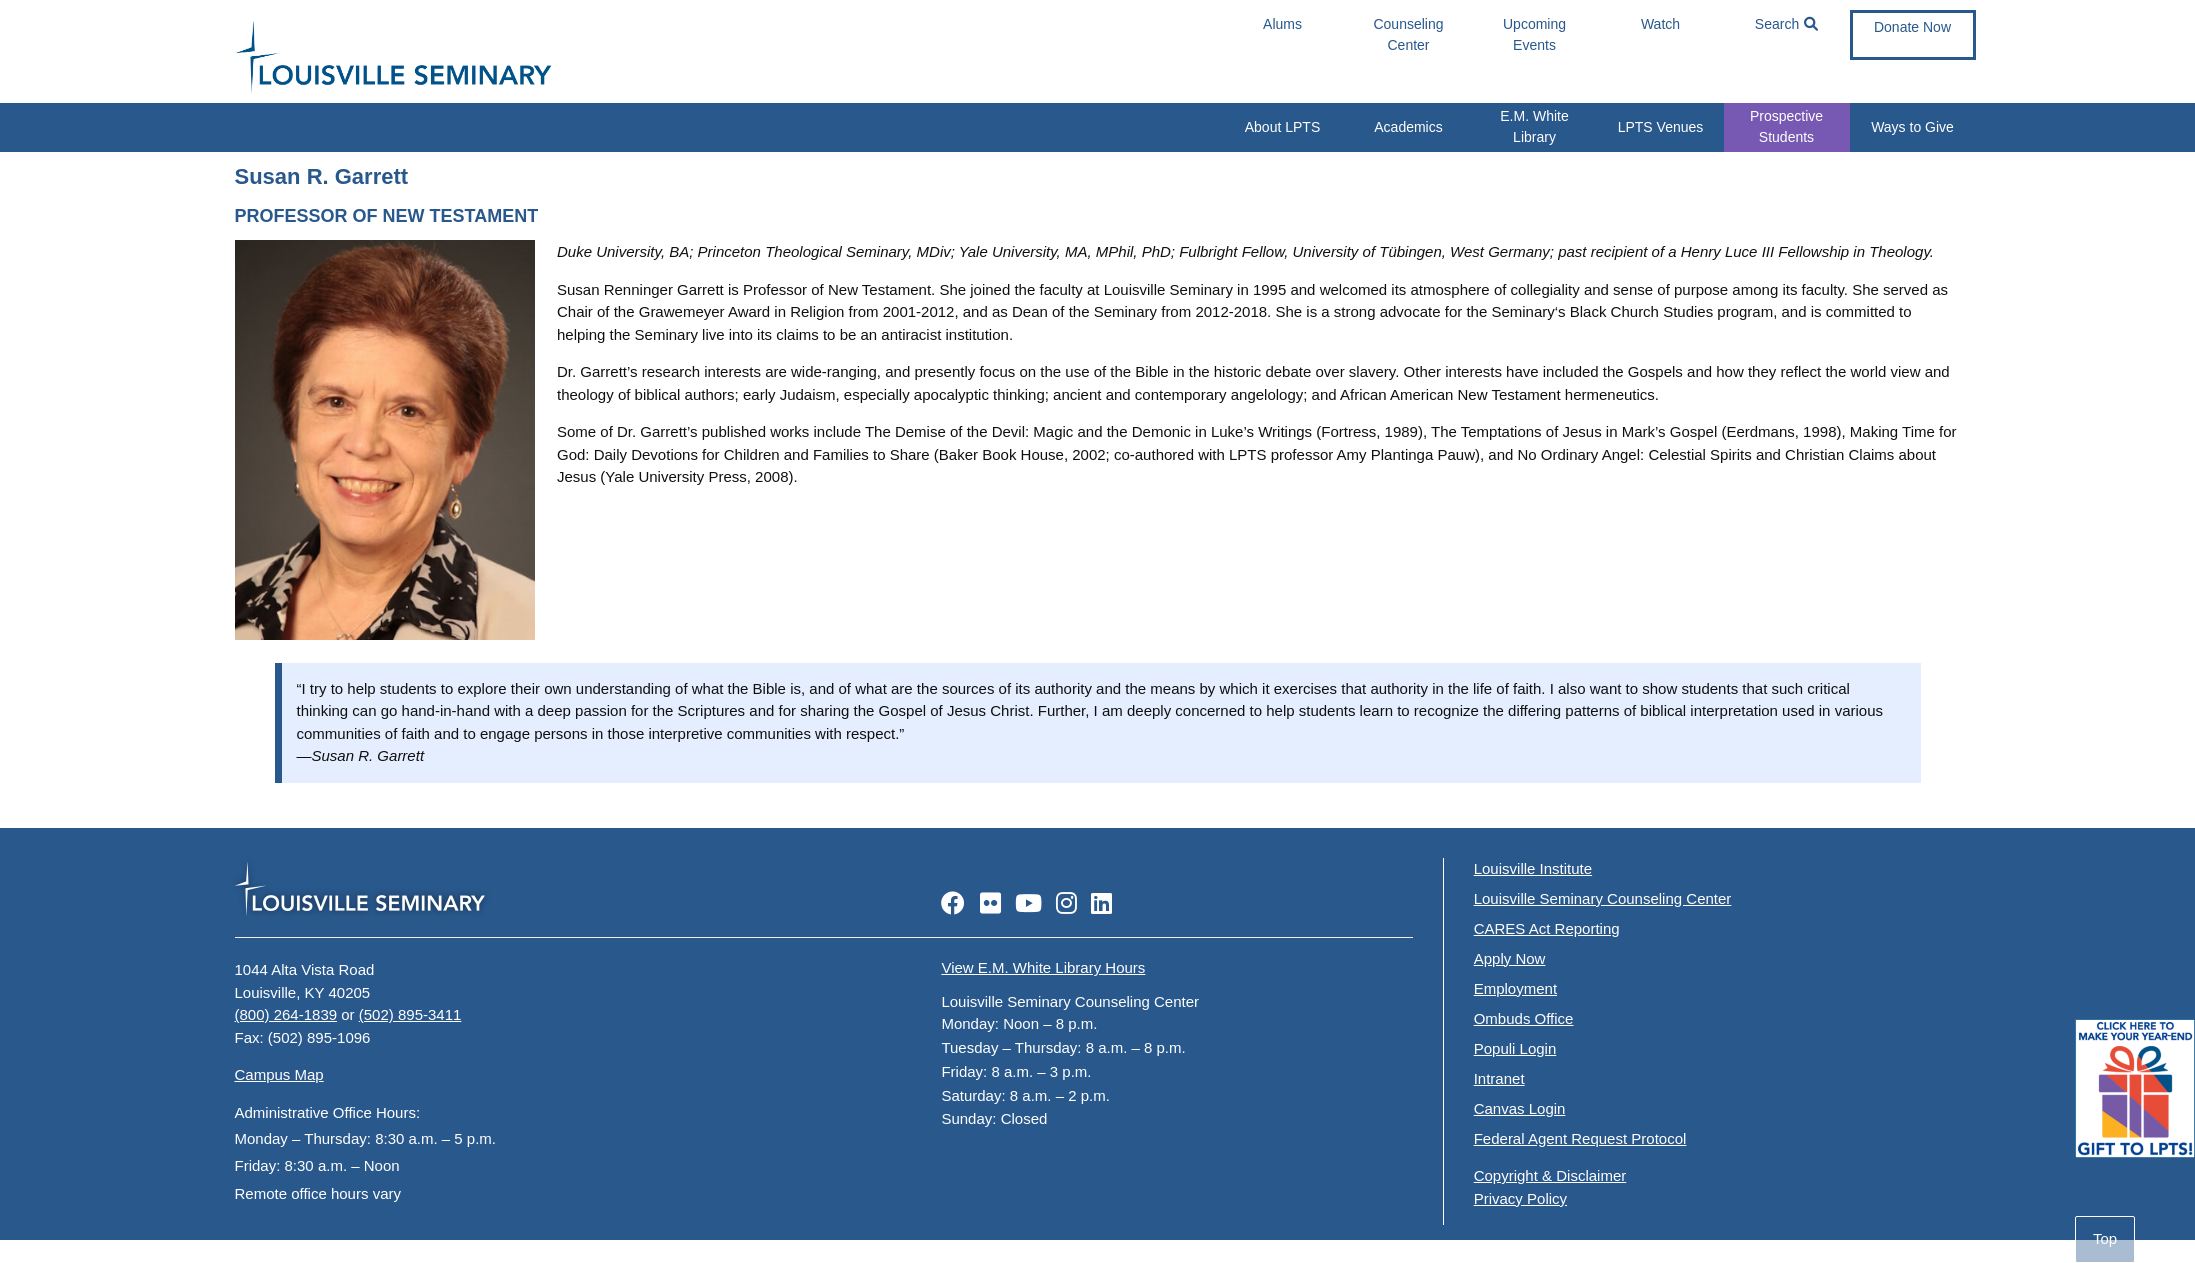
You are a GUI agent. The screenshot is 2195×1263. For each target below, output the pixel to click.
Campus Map (279, 1074)
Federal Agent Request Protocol (1580, 1138)
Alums (1282, 24)
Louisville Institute (1533, 868)
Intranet (1499, 1078)
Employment (1515, 988)
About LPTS (1283, 127)
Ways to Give (1912, 127)
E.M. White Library (1534, 126)
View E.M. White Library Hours (1043, 967)
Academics (1408, 127)
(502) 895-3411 (410, 1014)
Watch (1660, 24)
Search (1786, 24)
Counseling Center (1408, 34)
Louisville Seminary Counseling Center (1603, 898)
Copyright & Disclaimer (1550, 1175)
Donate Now (1912, 27)
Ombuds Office (1524, 1018)
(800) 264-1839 (286, 1014)
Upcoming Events (1534, 34)
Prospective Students (1786, 126)
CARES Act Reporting (1547, 928)
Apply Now (1510, 958)
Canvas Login (1520, 1108)
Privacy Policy (1520, 1198)
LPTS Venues (1661, 127)
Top (2105, 1238)
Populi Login (1515, 1048)
